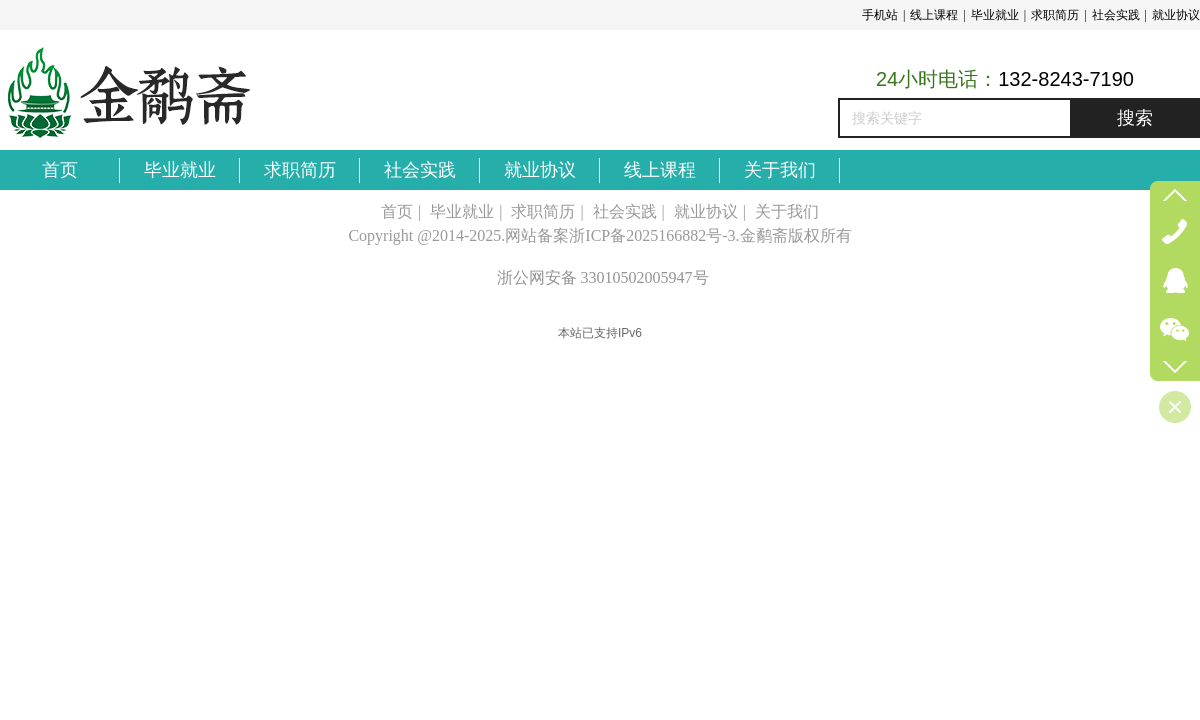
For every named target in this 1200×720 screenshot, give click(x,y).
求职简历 (1055, 15)
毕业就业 (995, 15)
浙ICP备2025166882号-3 (652, 235)
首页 (397, 211)
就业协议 (1176, 15)
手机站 (880, 15)
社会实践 (1116, 15)
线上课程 (934, 15)
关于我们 (787, 211)
